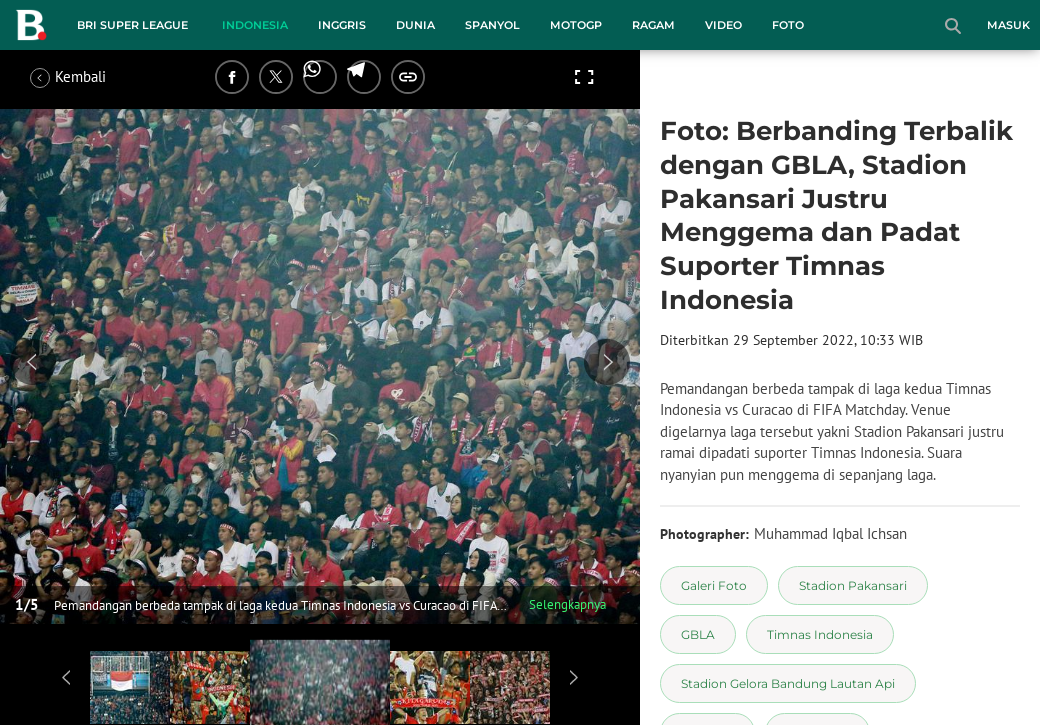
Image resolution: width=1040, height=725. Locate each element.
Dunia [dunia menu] (415, 25)
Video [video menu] (723, 25)
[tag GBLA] (698, 634)
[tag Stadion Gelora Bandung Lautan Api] (788, 683)
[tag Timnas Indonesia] (820, 634)
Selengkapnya (567, 604)
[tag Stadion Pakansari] (853, 585)
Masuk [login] (1008, 25)
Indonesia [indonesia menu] (255, 25)
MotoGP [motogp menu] (576, 25)
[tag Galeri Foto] (714, 585)
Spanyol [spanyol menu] (492, 25)
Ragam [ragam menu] (653, 25)
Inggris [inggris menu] (342, 25)
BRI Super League (132, 25)
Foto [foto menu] (788, 25)
